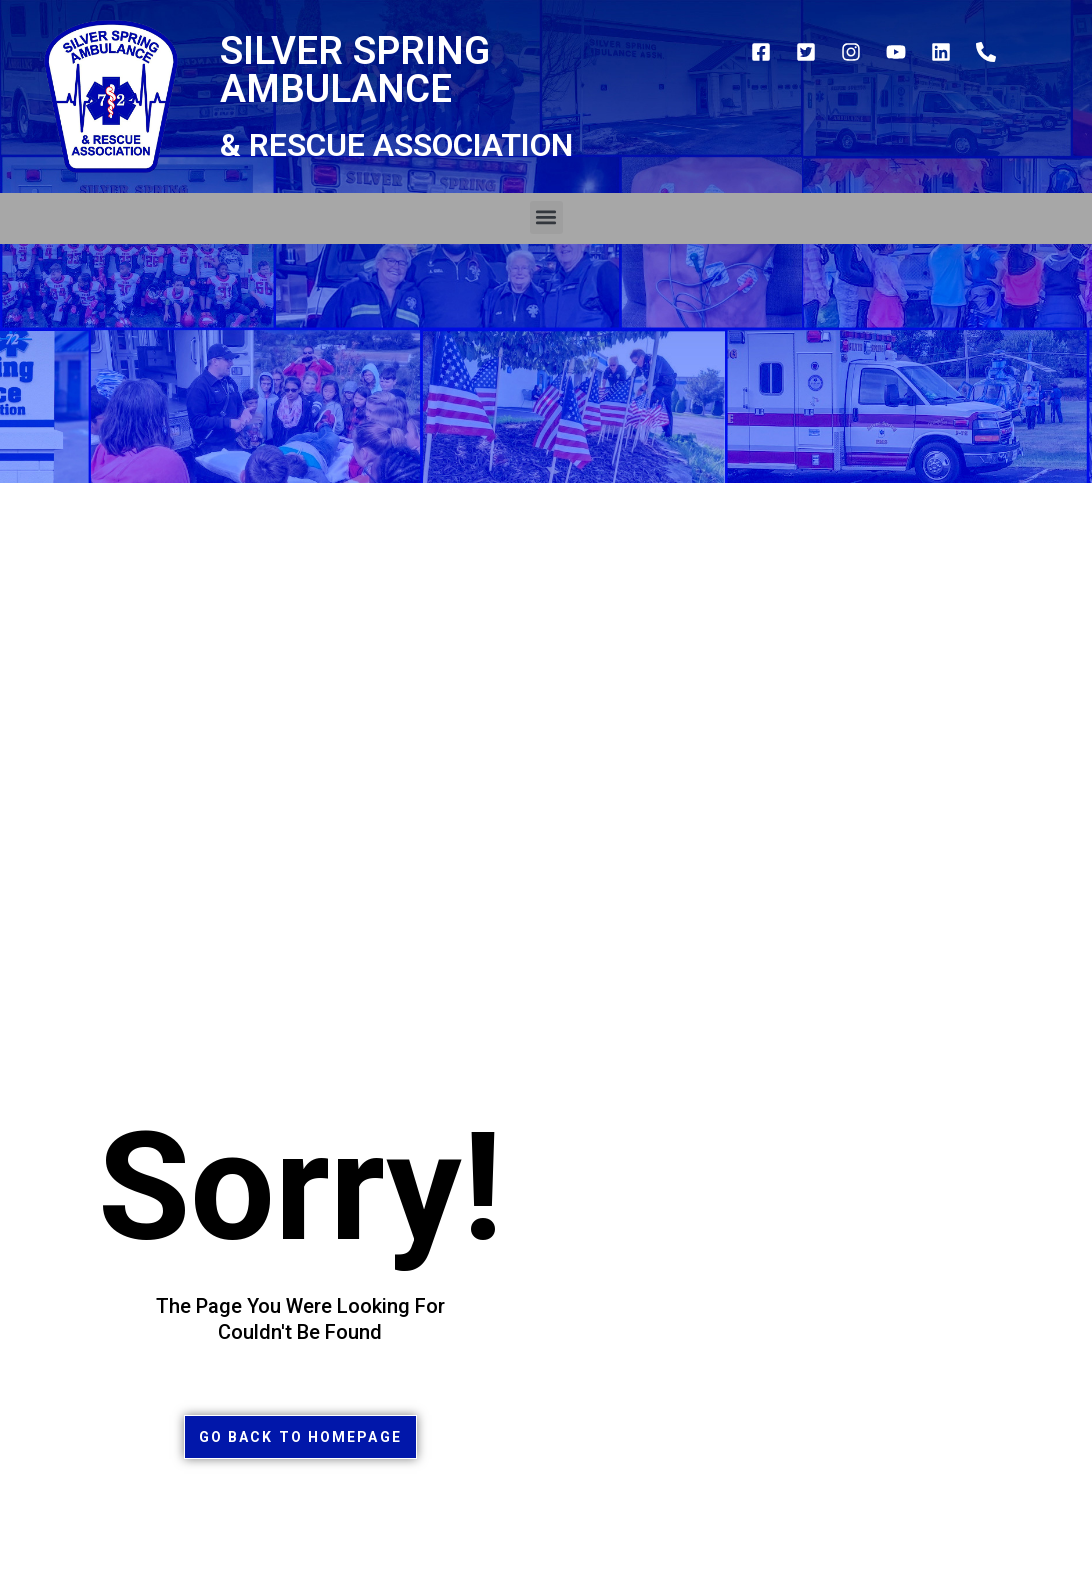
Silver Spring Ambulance (355, 69)
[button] (546, 217)
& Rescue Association (396, 145)
